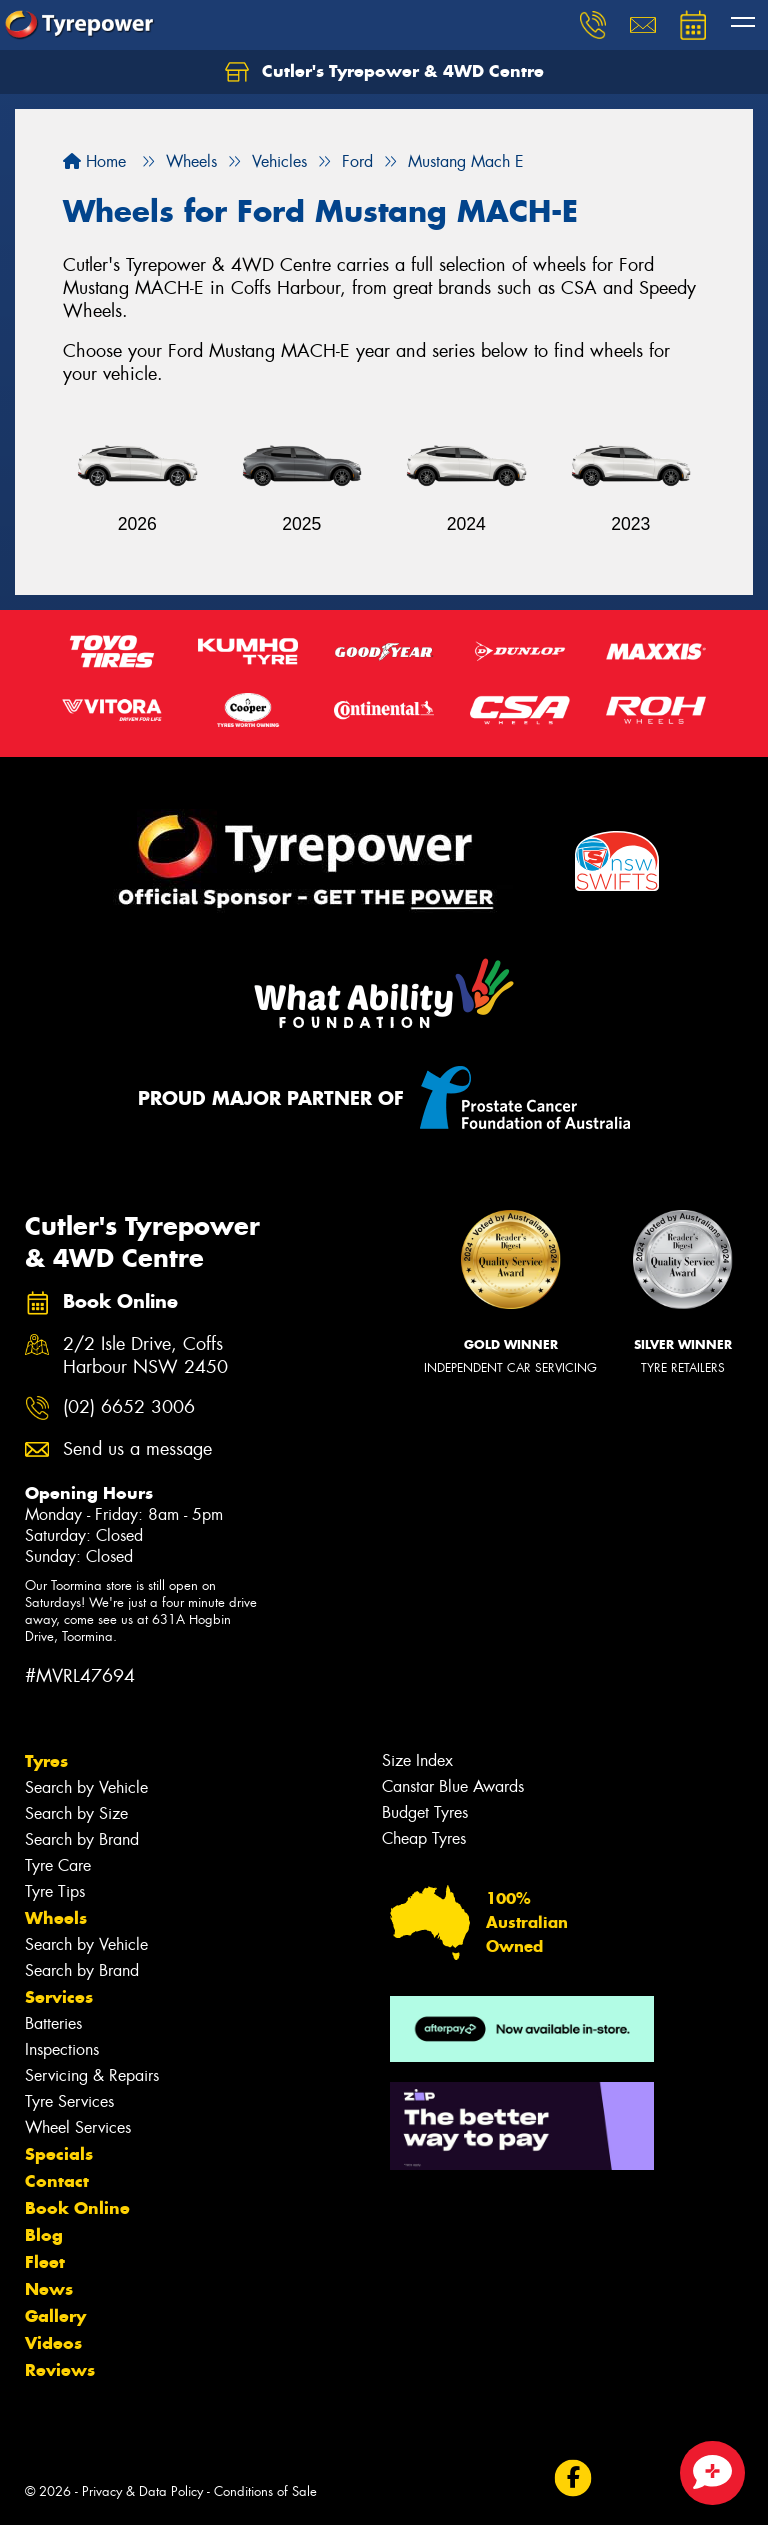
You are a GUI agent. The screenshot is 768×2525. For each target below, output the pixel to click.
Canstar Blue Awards (453, 1786)
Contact (57, 2181)
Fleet (45, 2262)
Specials (59, 2154)
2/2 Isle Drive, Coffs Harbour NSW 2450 (145, 1356)
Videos (53, 2343)
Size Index (417, 1760)
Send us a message (137, 1449)
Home (94, 161)
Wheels (56, 1918)
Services (59, 1997)
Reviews (60, 2370)
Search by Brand (82, 1839)
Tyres (46, 1761)
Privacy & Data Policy (142, 2491)
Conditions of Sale (265, 2491)
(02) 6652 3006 (129, 1407)
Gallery (55, 2316)
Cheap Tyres (424, 1838)
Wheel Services (78, 2127)
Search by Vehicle (86, 1787)
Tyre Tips (55, 1891)
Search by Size (76, 1813)
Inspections (62, 2049)
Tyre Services (69, 2101)
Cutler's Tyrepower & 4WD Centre (384, 72)
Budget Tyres (425, 1812)
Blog (44, 2235)
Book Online (77, 2208)
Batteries (53, 2023)
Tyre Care (58, 1865)
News (49, 2289)
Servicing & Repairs (92, 2075)
